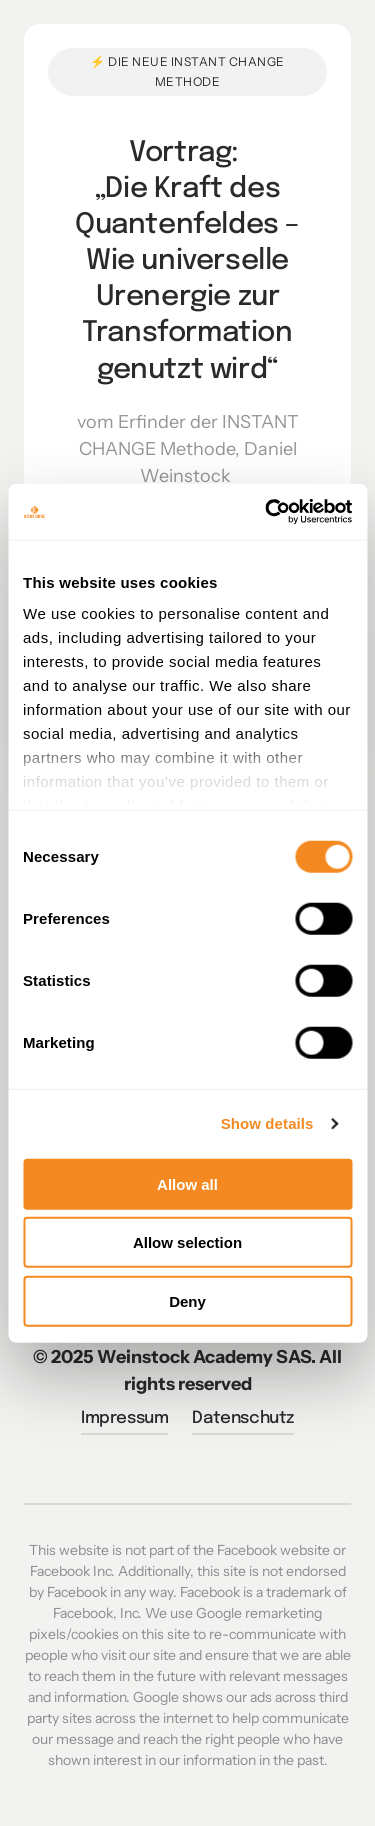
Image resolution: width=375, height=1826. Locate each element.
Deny (187, 1300)
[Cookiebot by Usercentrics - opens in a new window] (267, 512)
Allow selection (187, 1242)
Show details (267, 1123)
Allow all (187, 1183)
